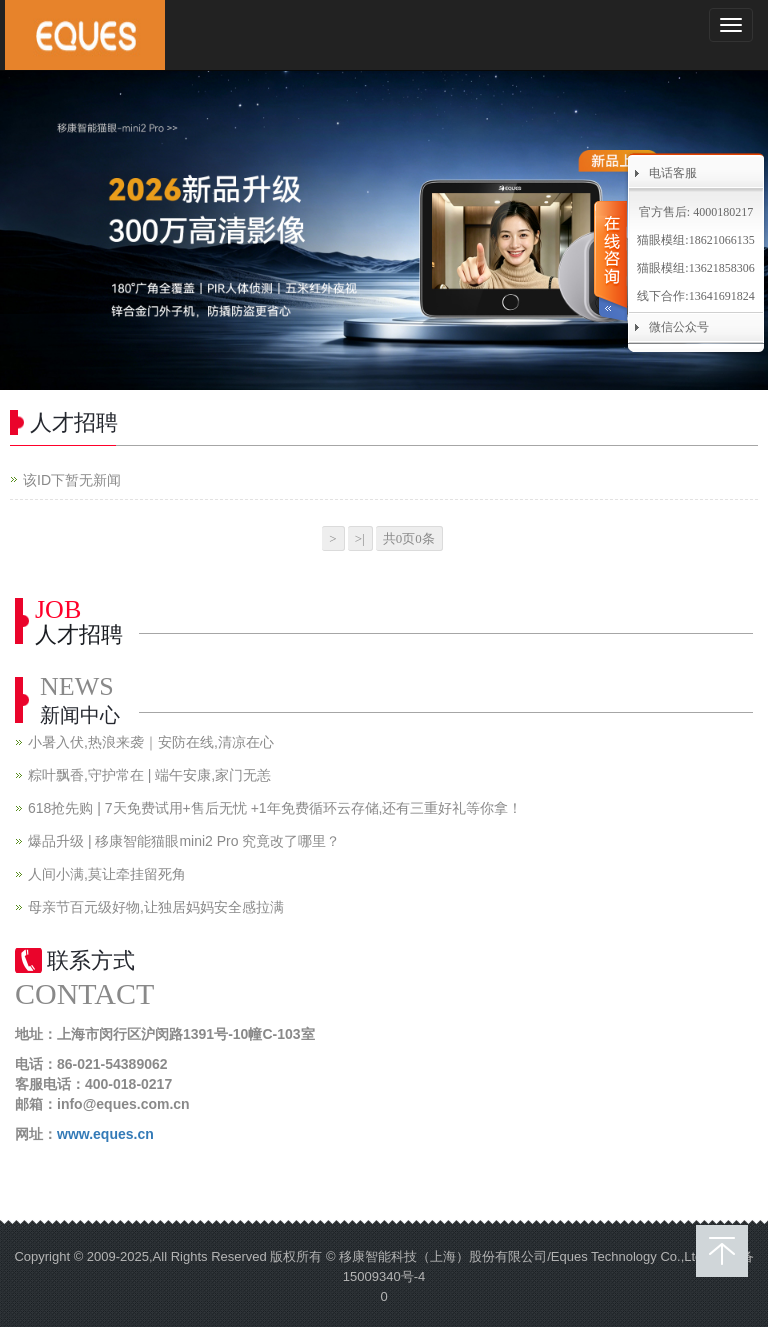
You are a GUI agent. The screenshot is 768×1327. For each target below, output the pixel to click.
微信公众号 (679, 327)
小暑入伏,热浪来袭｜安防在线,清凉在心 (151, 742)
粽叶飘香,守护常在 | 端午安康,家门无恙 (149, 775)
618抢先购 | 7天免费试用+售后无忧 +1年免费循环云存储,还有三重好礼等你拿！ (275, 808)
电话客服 (673, 173)
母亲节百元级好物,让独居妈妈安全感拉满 (156, 907)
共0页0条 (409, 538)
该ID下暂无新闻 (72, 480)
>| (360, 538)
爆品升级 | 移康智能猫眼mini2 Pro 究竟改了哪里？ (184, 841)
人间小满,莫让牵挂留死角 (107, 874)
